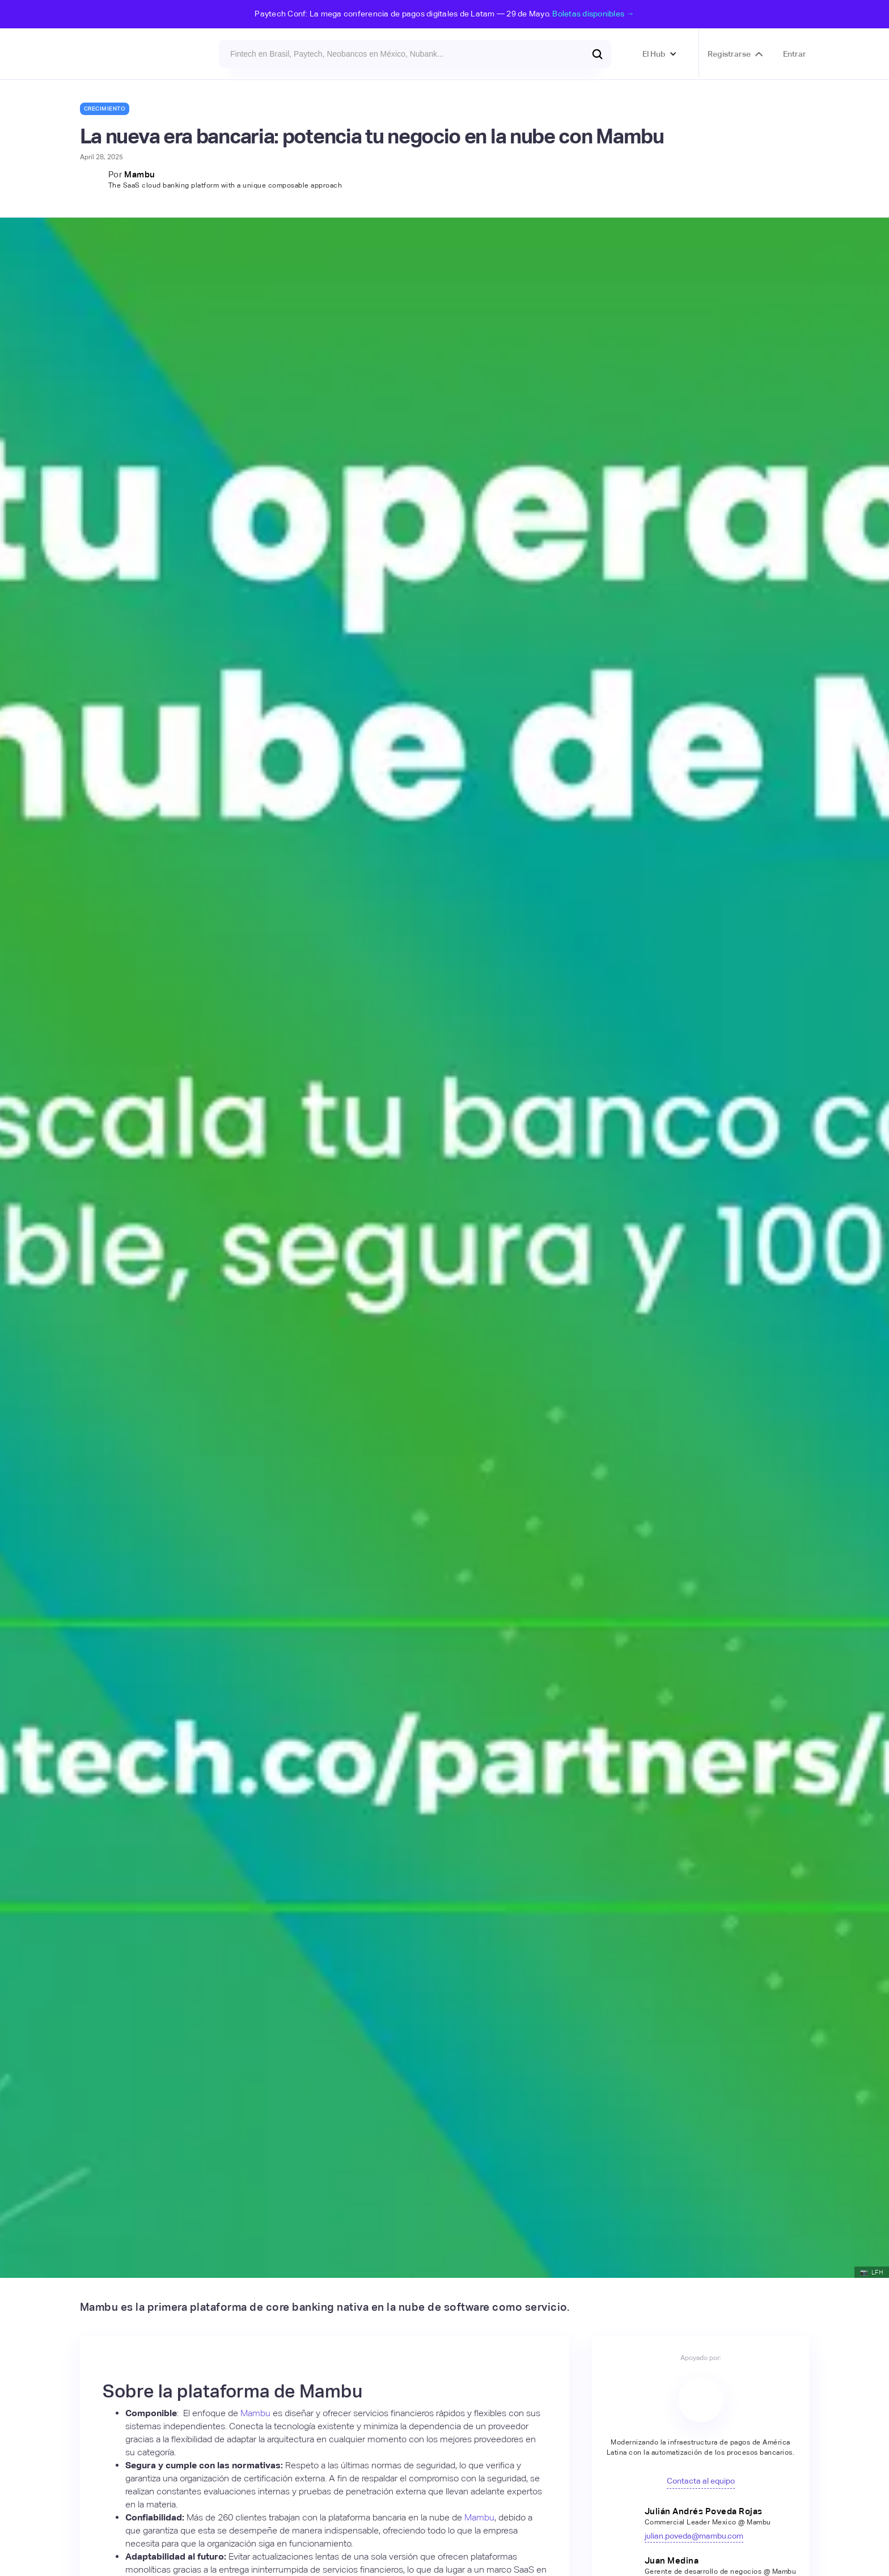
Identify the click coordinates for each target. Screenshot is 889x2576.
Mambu (139, 174)
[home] (110, 54)
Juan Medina (672, 2560)
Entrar (794, 53)
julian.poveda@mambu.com (694, 2535)
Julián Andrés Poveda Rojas (704, 2511)
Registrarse (729, 53)
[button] (659, 54)
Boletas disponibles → (593, 13)
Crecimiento (105, 108)
